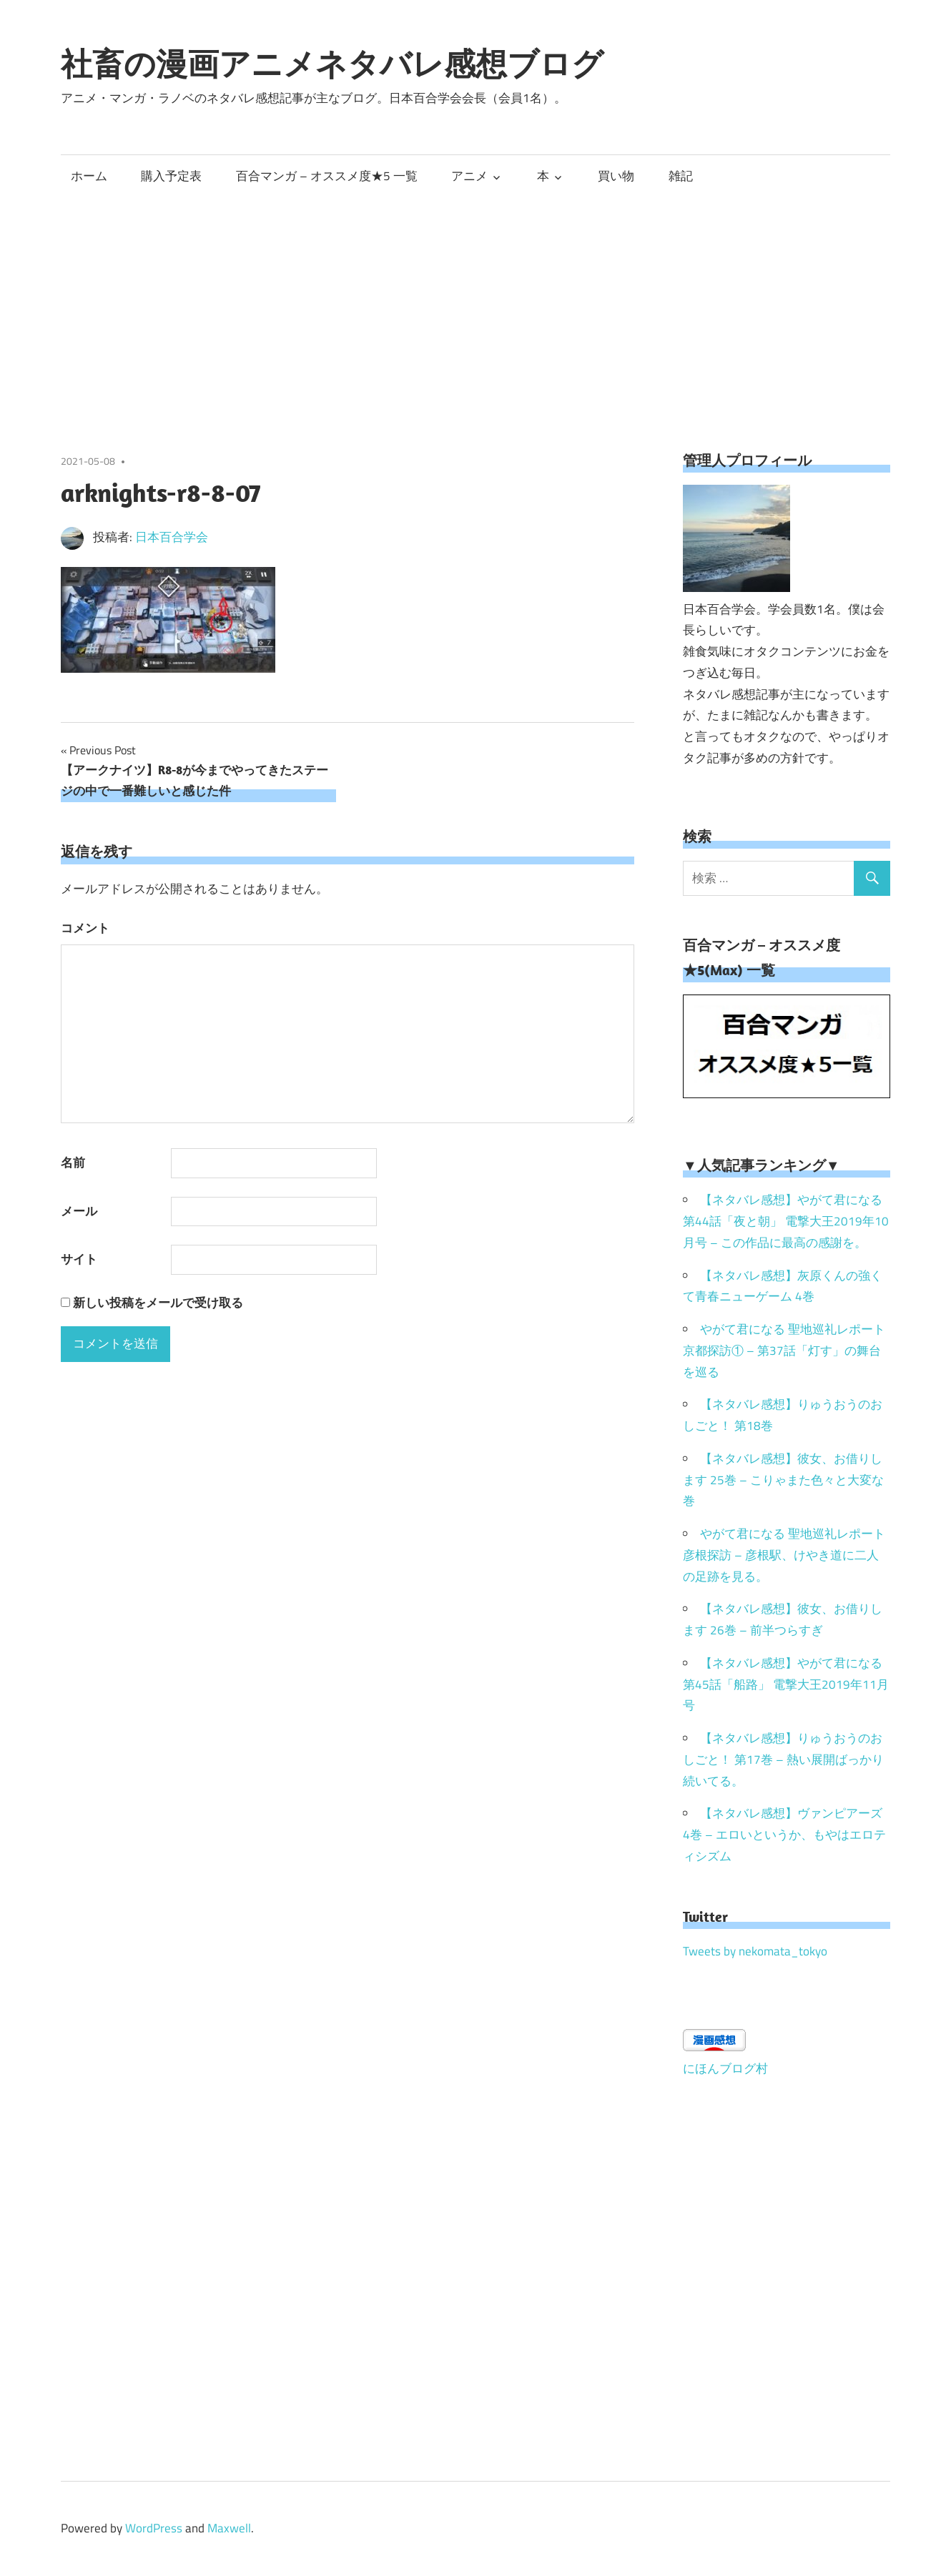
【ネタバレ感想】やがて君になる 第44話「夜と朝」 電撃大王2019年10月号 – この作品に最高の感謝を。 (786, 1221)
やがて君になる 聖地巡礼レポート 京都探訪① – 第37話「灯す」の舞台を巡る (784, 1350)
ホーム (89, 176)
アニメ (469, 176)
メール (79, 1211)
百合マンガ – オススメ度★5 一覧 (327, 176)
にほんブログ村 (725, 2068)
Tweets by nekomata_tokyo (755, 1951)
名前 (73, 1162)
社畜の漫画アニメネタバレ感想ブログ (332, 63)
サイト (79, 1259)
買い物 (616, 176)
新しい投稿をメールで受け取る (158, 1302)
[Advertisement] (475, 304)
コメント (85, 928)
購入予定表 (171, 176)
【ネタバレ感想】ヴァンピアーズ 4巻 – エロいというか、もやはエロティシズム (784, 1834)
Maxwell (229, 2528)
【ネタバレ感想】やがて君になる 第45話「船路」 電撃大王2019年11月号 (786, 1684)
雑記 (681, 176)
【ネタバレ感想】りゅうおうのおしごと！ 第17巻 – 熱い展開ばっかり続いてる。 (783, 1759)
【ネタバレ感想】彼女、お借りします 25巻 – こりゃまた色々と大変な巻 (783, 1480)
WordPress (153, 2528)
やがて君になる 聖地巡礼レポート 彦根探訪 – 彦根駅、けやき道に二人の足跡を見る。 (784, 1555)
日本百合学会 (171, 537)
